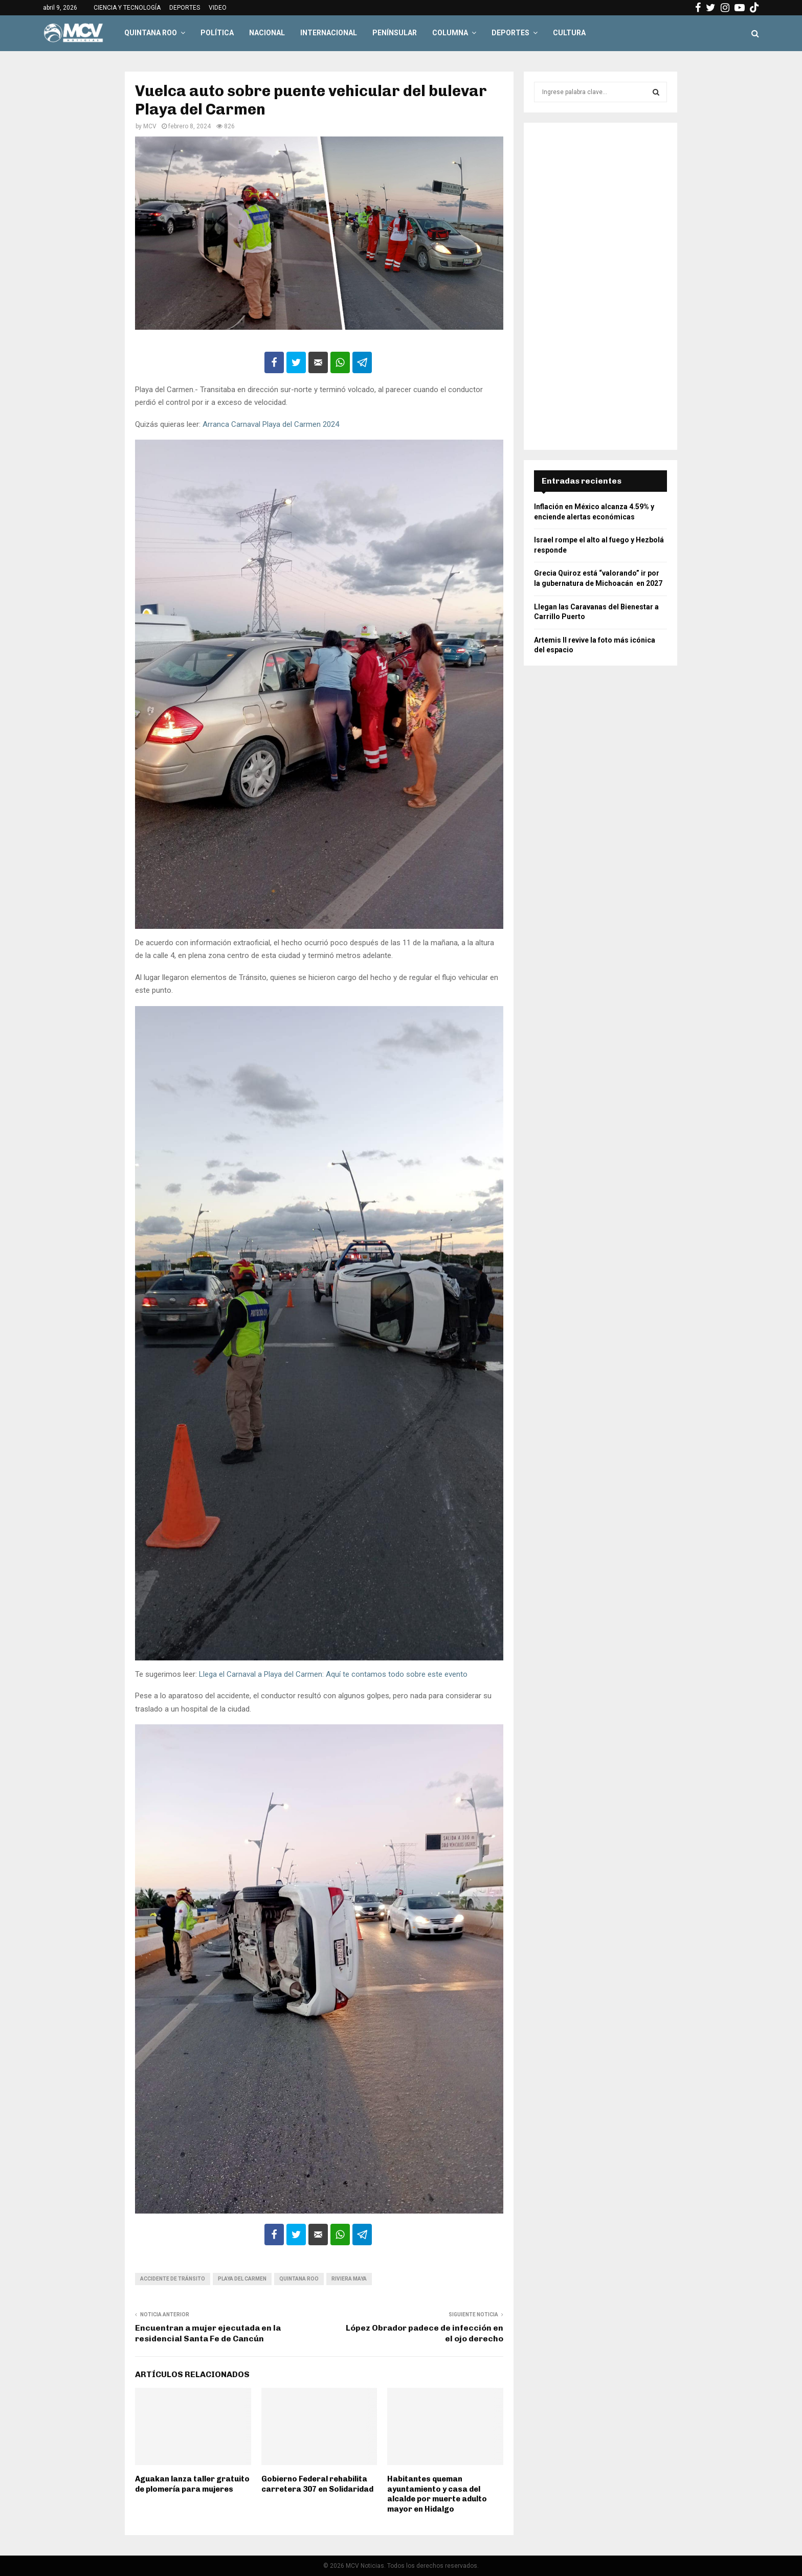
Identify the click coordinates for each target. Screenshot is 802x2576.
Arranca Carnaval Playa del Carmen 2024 (271, 424)
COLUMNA (450, 33)
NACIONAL (267, 33)
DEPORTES (184, 7)
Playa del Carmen (242, 2279)
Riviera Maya (349, 2279)
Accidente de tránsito (172, 2279)
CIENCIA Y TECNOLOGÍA (127, 7)
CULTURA (569, 33)
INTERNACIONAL (328, 33)
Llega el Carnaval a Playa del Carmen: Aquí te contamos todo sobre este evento (332, 1674)
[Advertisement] (600, 286)
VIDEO (218, 7)
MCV (150, 126)
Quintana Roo (299, 2279)
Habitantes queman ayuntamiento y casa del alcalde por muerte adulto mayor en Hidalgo (437, 2494)
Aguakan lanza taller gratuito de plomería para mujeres (192, 2484)
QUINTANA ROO (150, 33)
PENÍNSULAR (394, 33)
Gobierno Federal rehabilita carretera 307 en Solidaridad (317, 2484)
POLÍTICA (217, 33)
